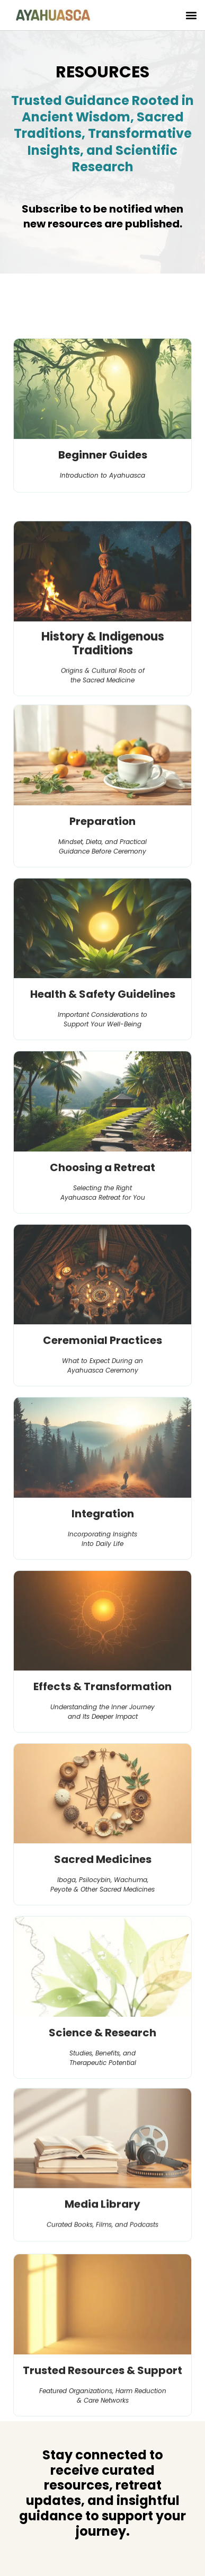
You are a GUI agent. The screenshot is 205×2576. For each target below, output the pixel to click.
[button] (191, 15)
